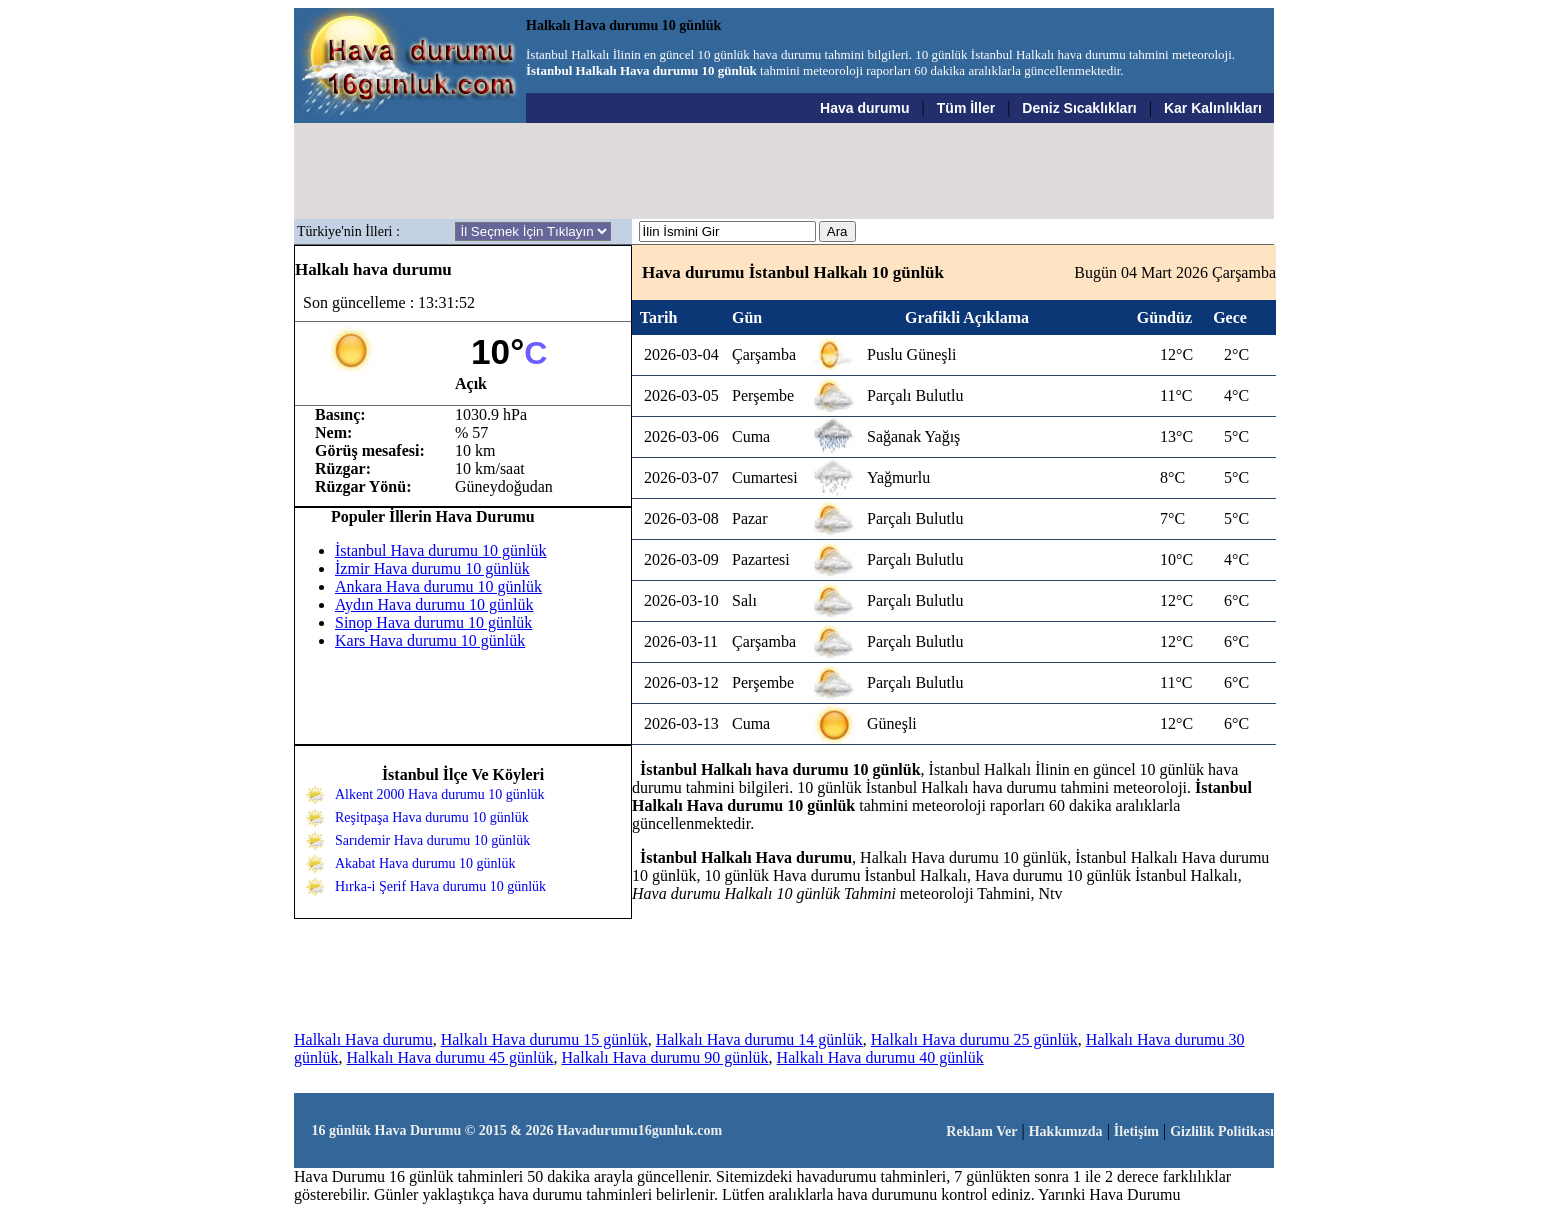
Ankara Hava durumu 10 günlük (438, 586)
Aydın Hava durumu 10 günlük (434, 604)
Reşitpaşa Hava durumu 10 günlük (432, 817)
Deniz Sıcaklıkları (1079, 108)
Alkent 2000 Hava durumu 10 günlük (440, 794)
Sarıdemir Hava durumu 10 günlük (432, 840)
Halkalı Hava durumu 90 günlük (665, 1057)
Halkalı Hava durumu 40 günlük (880, 1057)
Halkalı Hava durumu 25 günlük (974, 1039)
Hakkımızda (1066, 1131)
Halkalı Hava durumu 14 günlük (759, 1039)
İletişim (1136, 1131)
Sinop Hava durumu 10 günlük (433, 622)
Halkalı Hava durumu (363, 1039)
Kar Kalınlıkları (1213, 108)
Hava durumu (864, 108)
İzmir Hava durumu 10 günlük (432, 568)
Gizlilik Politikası (1222, 1131)
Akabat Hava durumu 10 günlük (425, 863)
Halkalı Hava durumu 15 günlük (544, 1039)
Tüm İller (966, 108)
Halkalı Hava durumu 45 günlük (449, 1057)
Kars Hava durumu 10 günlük (430, 640)
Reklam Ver (981, 1131)
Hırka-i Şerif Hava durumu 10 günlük (440, 886)
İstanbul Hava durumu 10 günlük (441, 550)
